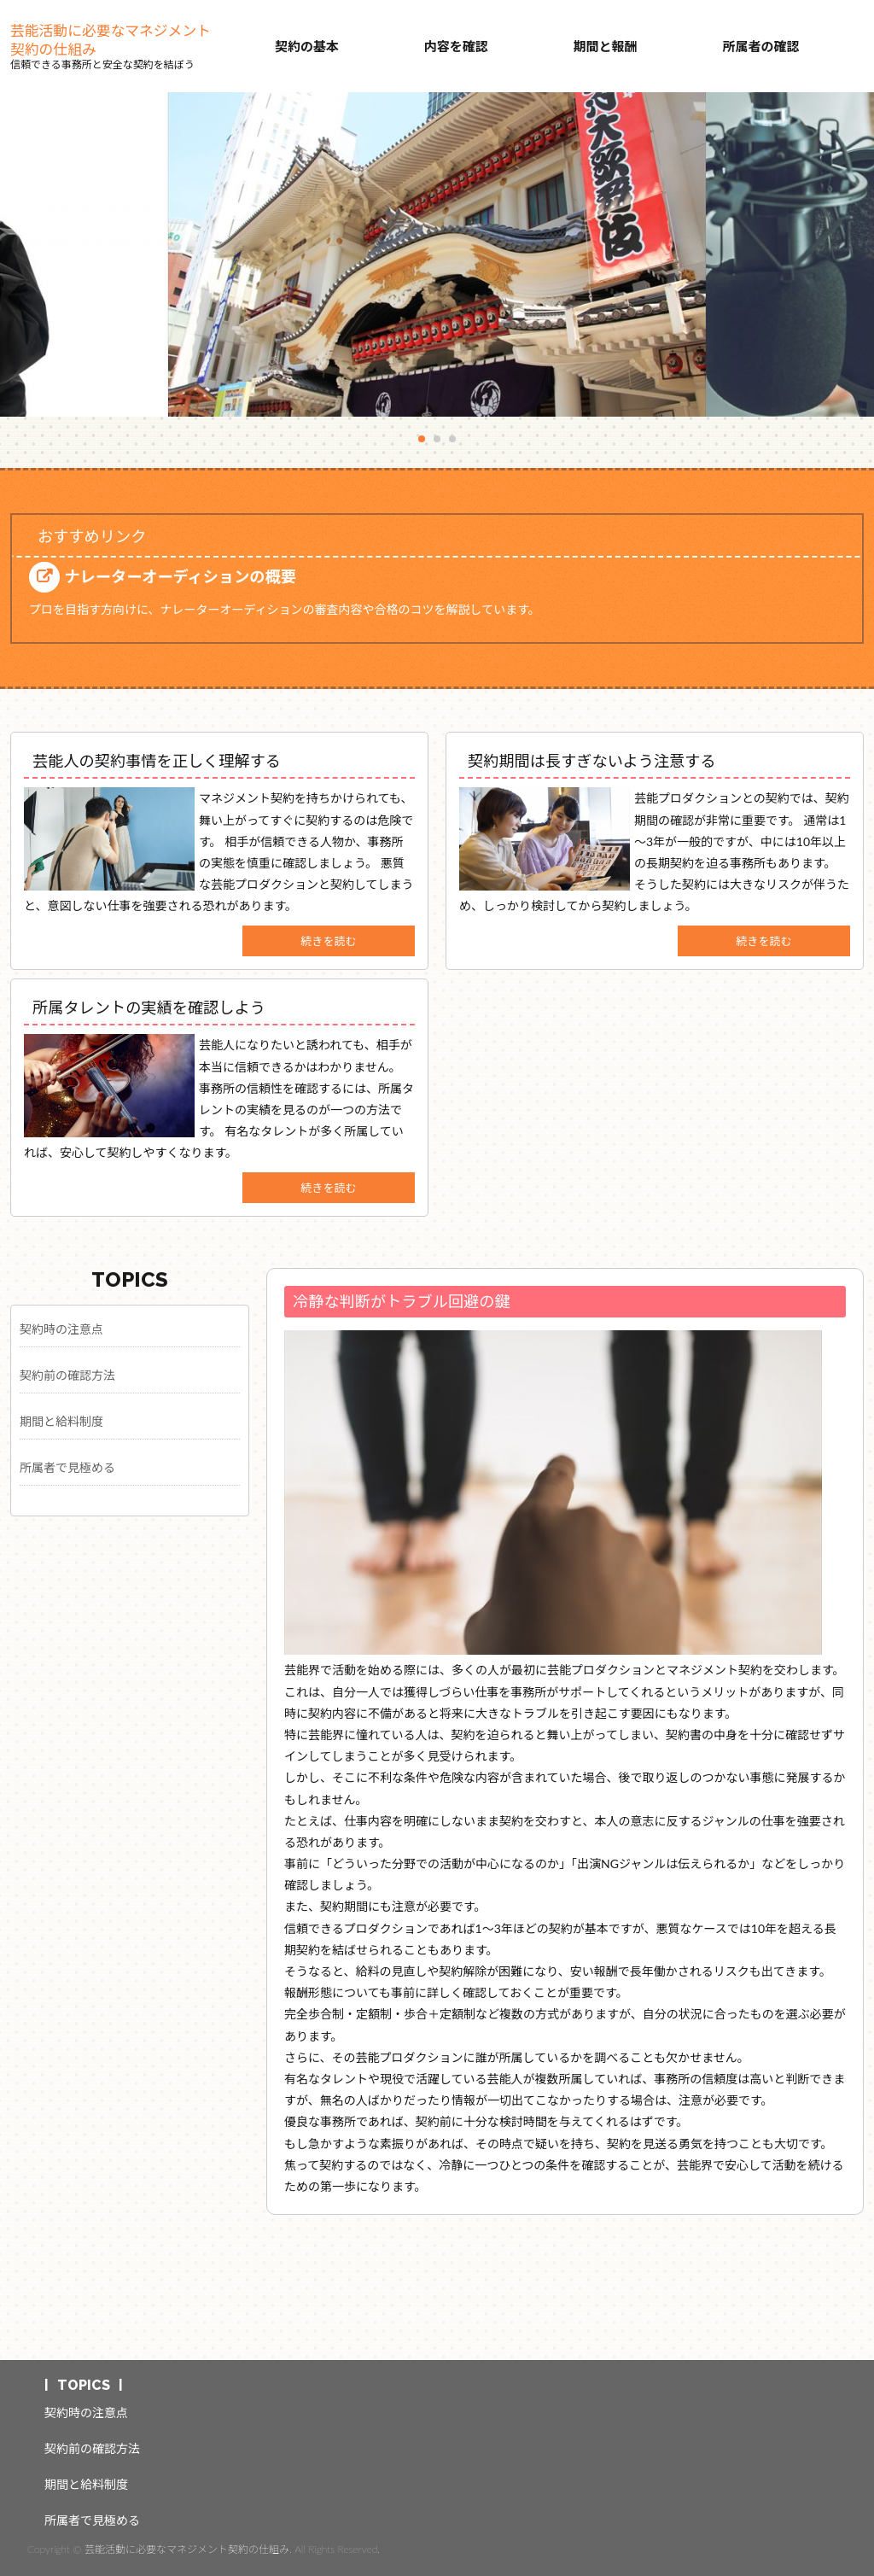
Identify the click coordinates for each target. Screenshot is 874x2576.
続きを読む (329, 941)
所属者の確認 (760, 46)
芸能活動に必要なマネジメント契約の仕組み (110, 39)
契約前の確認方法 (67, 1375)
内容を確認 (456, 46)
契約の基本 (307, 46)
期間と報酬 (606, 46)
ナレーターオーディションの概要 (180, 576)
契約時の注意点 (61, 1329)
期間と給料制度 (61, 1421)
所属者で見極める (67, 1467)
